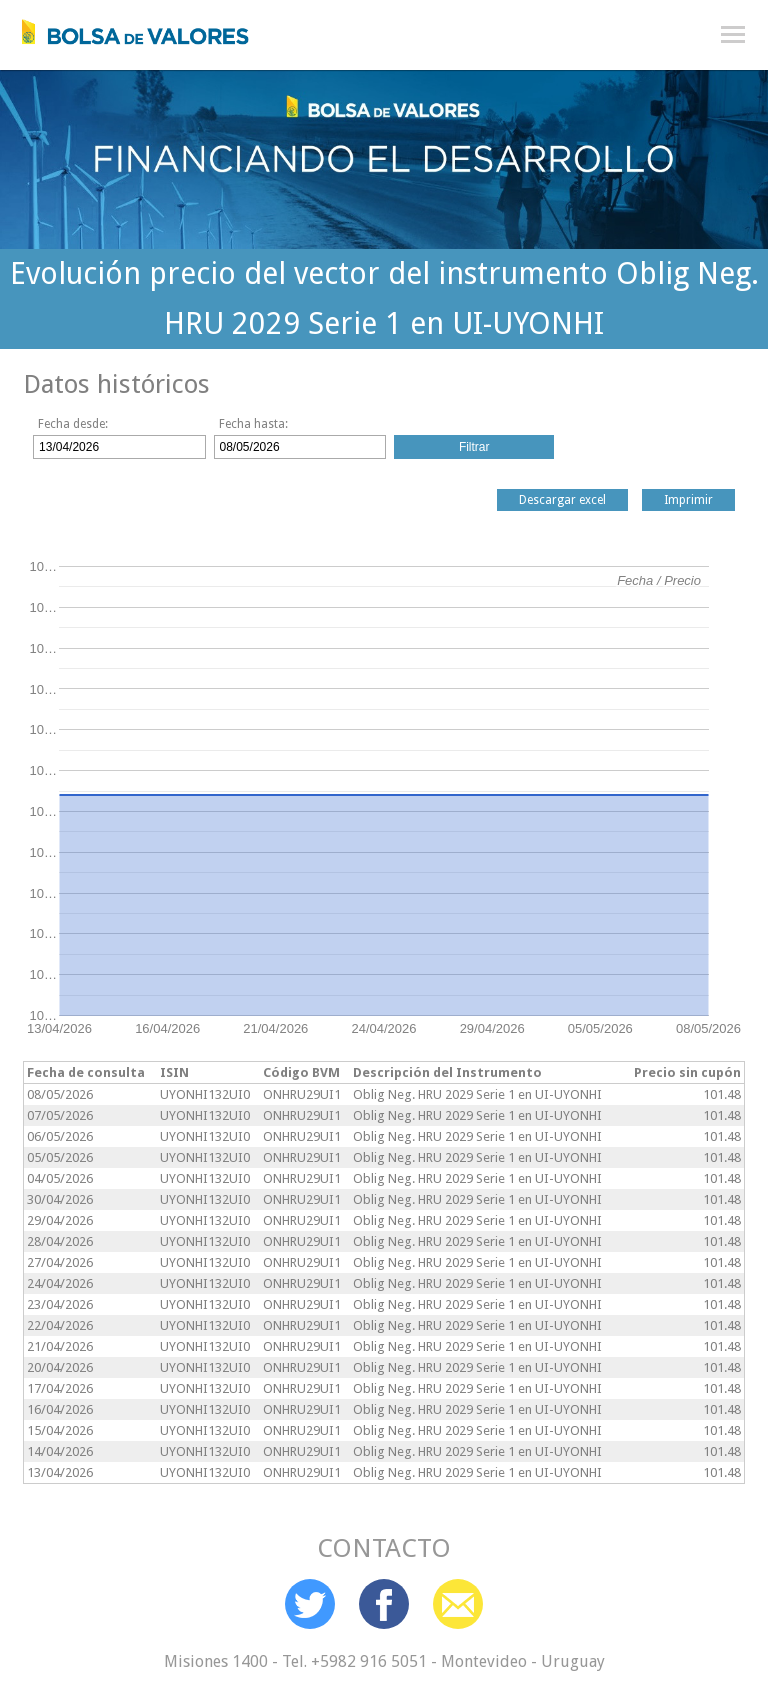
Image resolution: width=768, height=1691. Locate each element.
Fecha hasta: (253, 424)
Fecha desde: (73, 424)
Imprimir (688, 500)
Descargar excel (562, 500)
